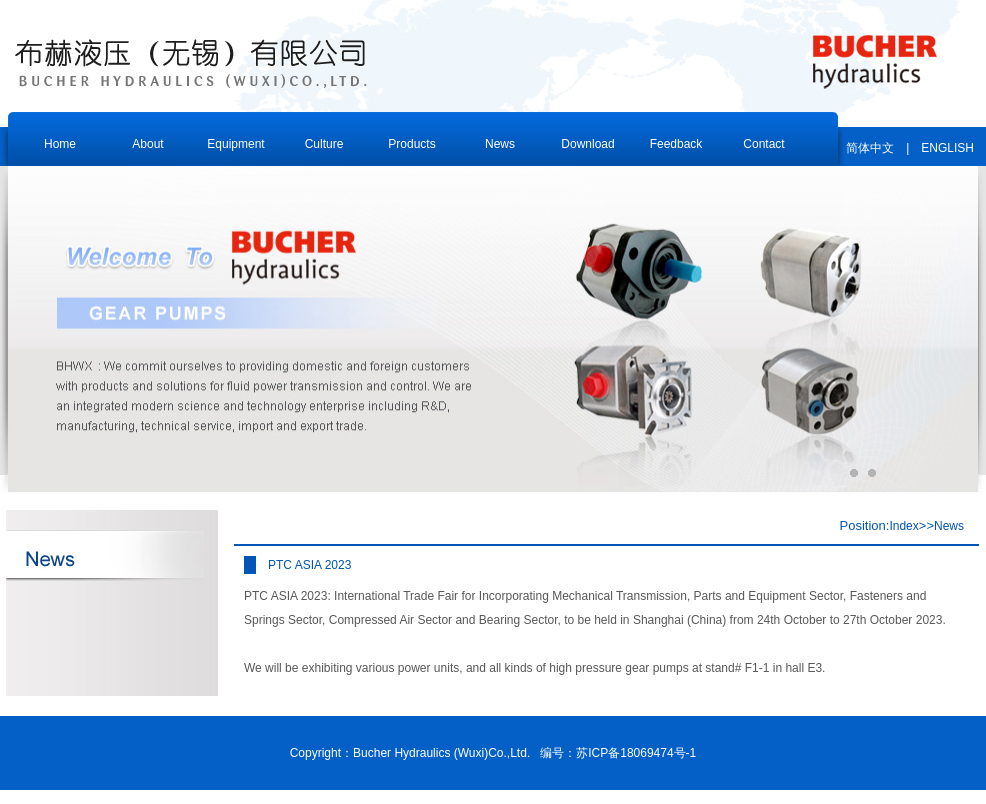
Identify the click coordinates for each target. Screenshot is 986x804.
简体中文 (870, 148)
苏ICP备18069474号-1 (636, 753)
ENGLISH (947, 148)
